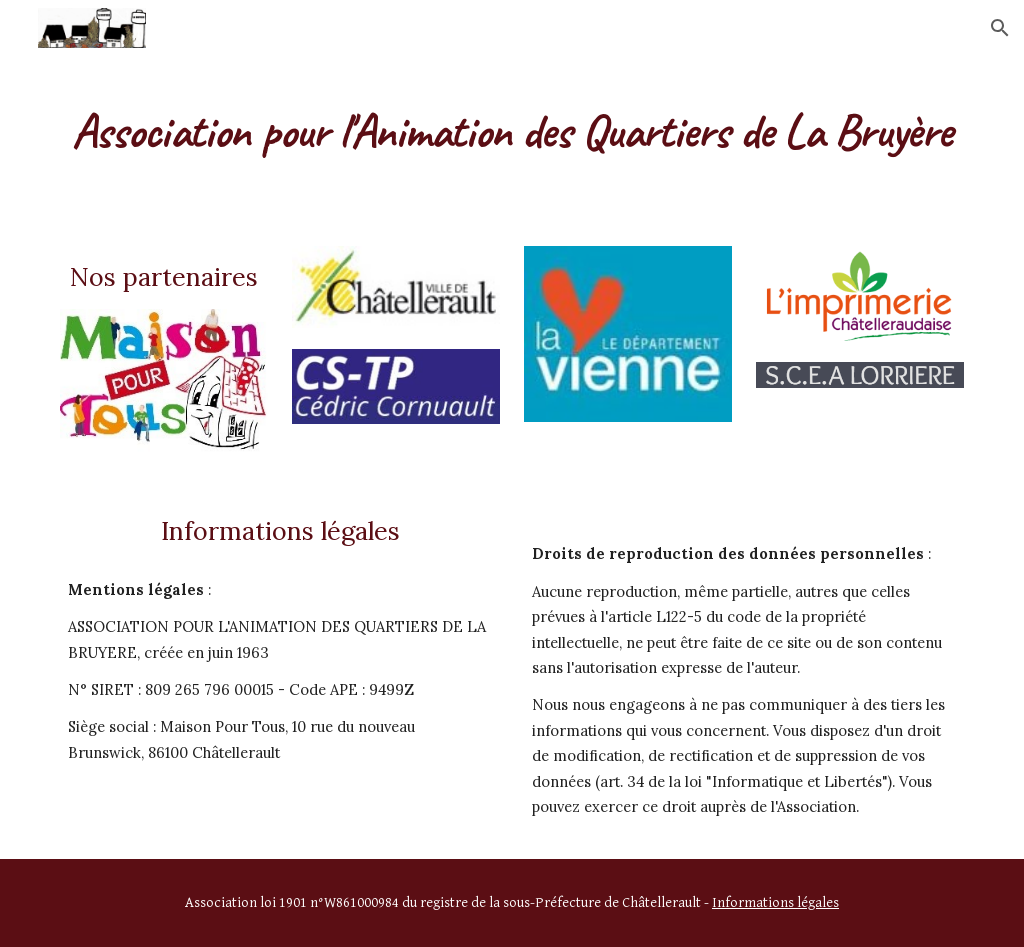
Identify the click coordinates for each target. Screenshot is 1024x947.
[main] (512, 125)
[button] (1000, 28)
